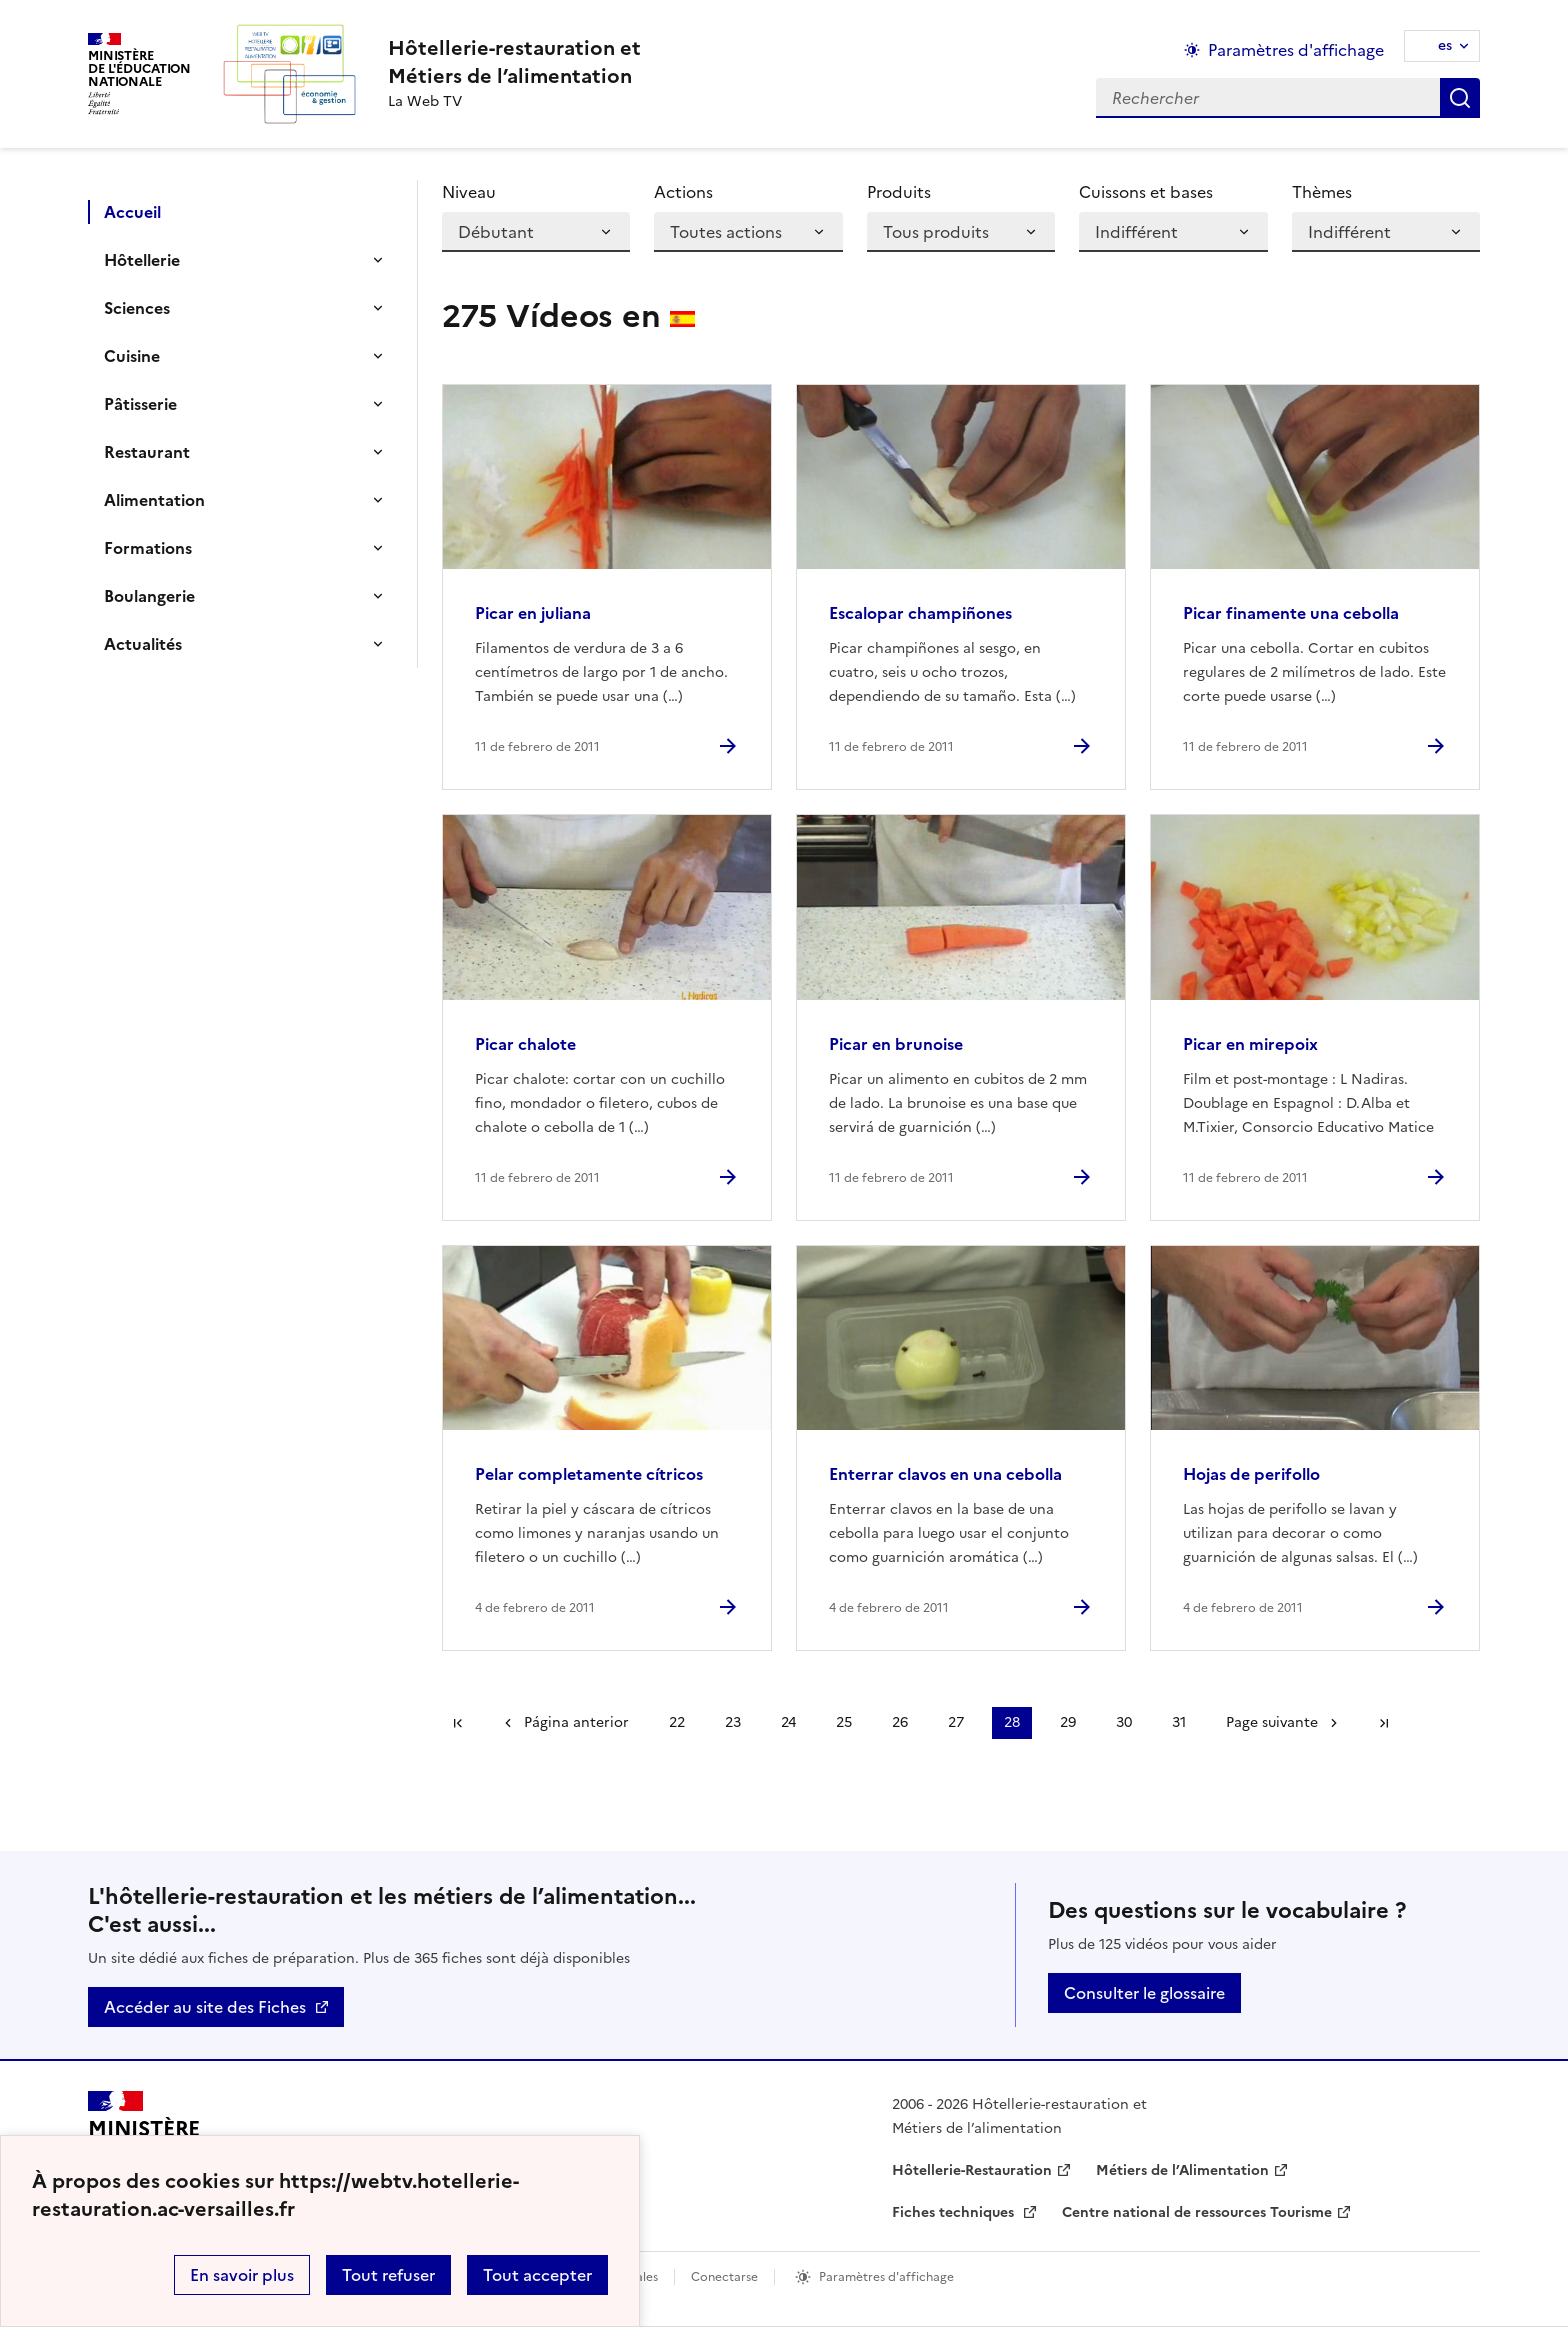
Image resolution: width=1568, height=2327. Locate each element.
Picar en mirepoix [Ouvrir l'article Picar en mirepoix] (1250, 1044)
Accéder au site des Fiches (205, 2007)
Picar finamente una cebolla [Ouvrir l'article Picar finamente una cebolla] (1291, 613)
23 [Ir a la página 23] (733, 1722)
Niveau (469, 192)
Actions (683, 192)
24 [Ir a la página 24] (788, 1722)
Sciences (137, 308)
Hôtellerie (142, 260)
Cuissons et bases (1146, 192)
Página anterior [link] (576, 1722)
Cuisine (132, 356)
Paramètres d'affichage (886, 2277)
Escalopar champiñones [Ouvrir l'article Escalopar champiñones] (920, 613)
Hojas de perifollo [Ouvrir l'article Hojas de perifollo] (1251, 1474)
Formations (148, 548)
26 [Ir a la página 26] (900, 1722)
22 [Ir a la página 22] (677, 1722)
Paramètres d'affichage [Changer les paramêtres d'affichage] (1296, 50)
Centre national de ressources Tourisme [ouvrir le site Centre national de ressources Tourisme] (1197, 2212)
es (1445, 45)
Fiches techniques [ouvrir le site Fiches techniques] (955, 2212)
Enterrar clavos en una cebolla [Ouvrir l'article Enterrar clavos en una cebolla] (945, 1474)
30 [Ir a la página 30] (1124, 1722)
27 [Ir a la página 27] (956, 1722)
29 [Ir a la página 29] (1068, 1722)
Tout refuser (388, 2275)
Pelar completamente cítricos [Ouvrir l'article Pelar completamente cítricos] (589, 1474)
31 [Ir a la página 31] (1179, 1722)
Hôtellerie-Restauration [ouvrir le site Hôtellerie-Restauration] (972, 2170)
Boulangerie (149, 596)
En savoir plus (242, 2275)
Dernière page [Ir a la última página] (1384, 1723)
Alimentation (154, 500)
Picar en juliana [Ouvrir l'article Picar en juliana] (533, 613)
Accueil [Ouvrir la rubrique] (132, 212)
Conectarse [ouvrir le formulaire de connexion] (724, 2277)
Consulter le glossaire (1144, 1993)
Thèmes (1322, 192)
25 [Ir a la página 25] (844, 1722)
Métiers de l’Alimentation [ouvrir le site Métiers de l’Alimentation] (1182, 2170)
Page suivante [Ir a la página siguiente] (1272, 1722)
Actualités (143, 644)
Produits (899, 192)
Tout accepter (537, 2275)
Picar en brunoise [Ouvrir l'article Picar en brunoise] (896, 1044)
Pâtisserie (140, 404)
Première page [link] (458, 1723)
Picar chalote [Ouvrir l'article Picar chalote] (525, 1044)
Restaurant (147, 452)
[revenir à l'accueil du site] (514, 62)
